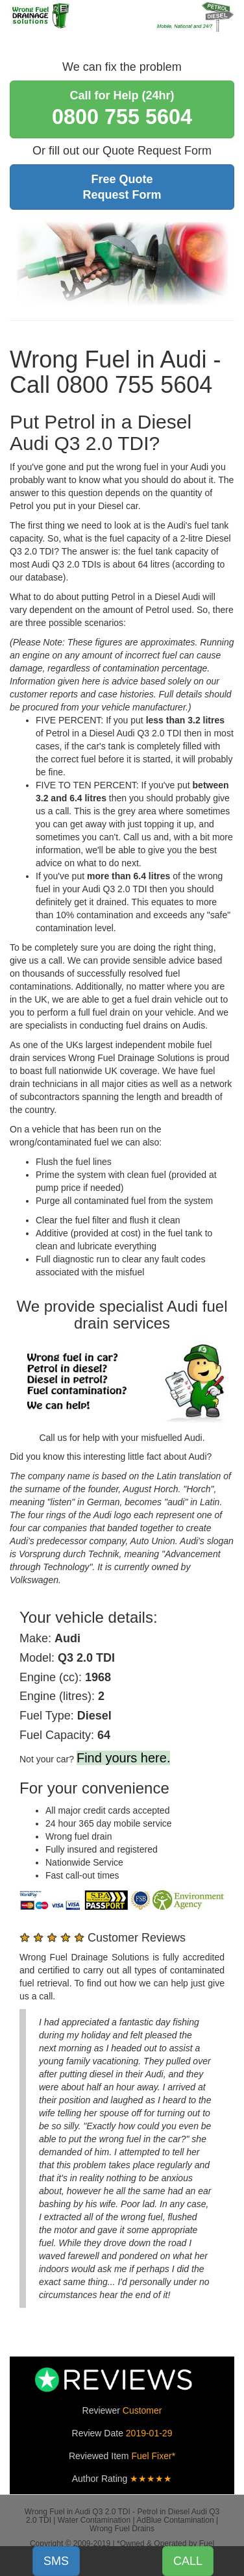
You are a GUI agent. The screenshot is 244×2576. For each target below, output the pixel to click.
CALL (187, 2561)
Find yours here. (124, 1758)
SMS (56, 2561)
